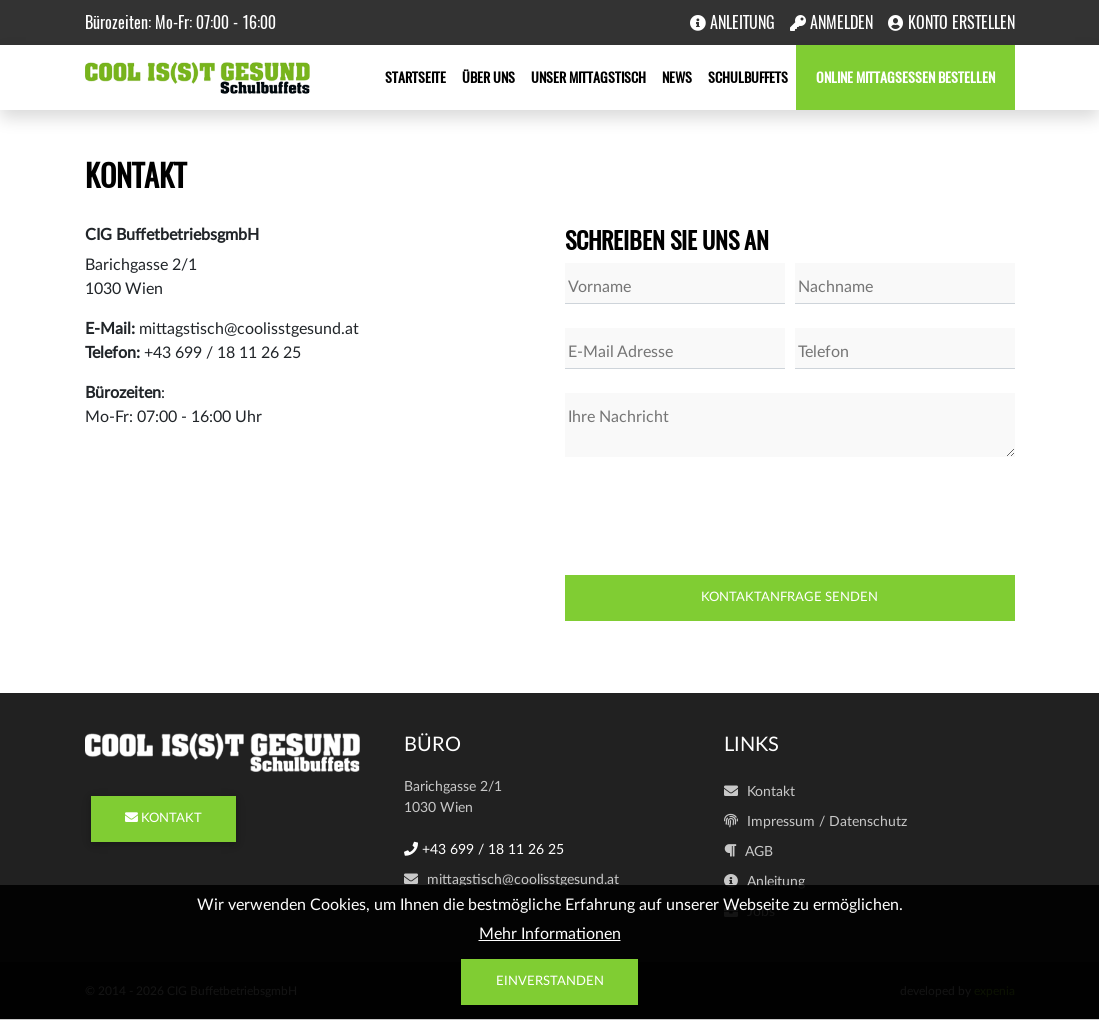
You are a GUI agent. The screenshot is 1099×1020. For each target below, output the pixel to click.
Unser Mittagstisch (588, 77)
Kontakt (759, 792)
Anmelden (831, 22)
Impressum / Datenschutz (815, 822)
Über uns (488, 77)
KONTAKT (163, 818)
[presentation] (717, 520)
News (677, 77)
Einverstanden (550, 981)
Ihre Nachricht (618, 417)
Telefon (823, 352)
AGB (748, 852)
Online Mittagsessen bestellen (905, 77)
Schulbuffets (748, 77)
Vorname (599, 287)
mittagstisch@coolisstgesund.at (511, 880)
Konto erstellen (951, 22)
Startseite (415, 77)
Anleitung (732, 22)
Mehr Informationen (550, 934)
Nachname (835, 287)
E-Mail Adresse (620, 352)
